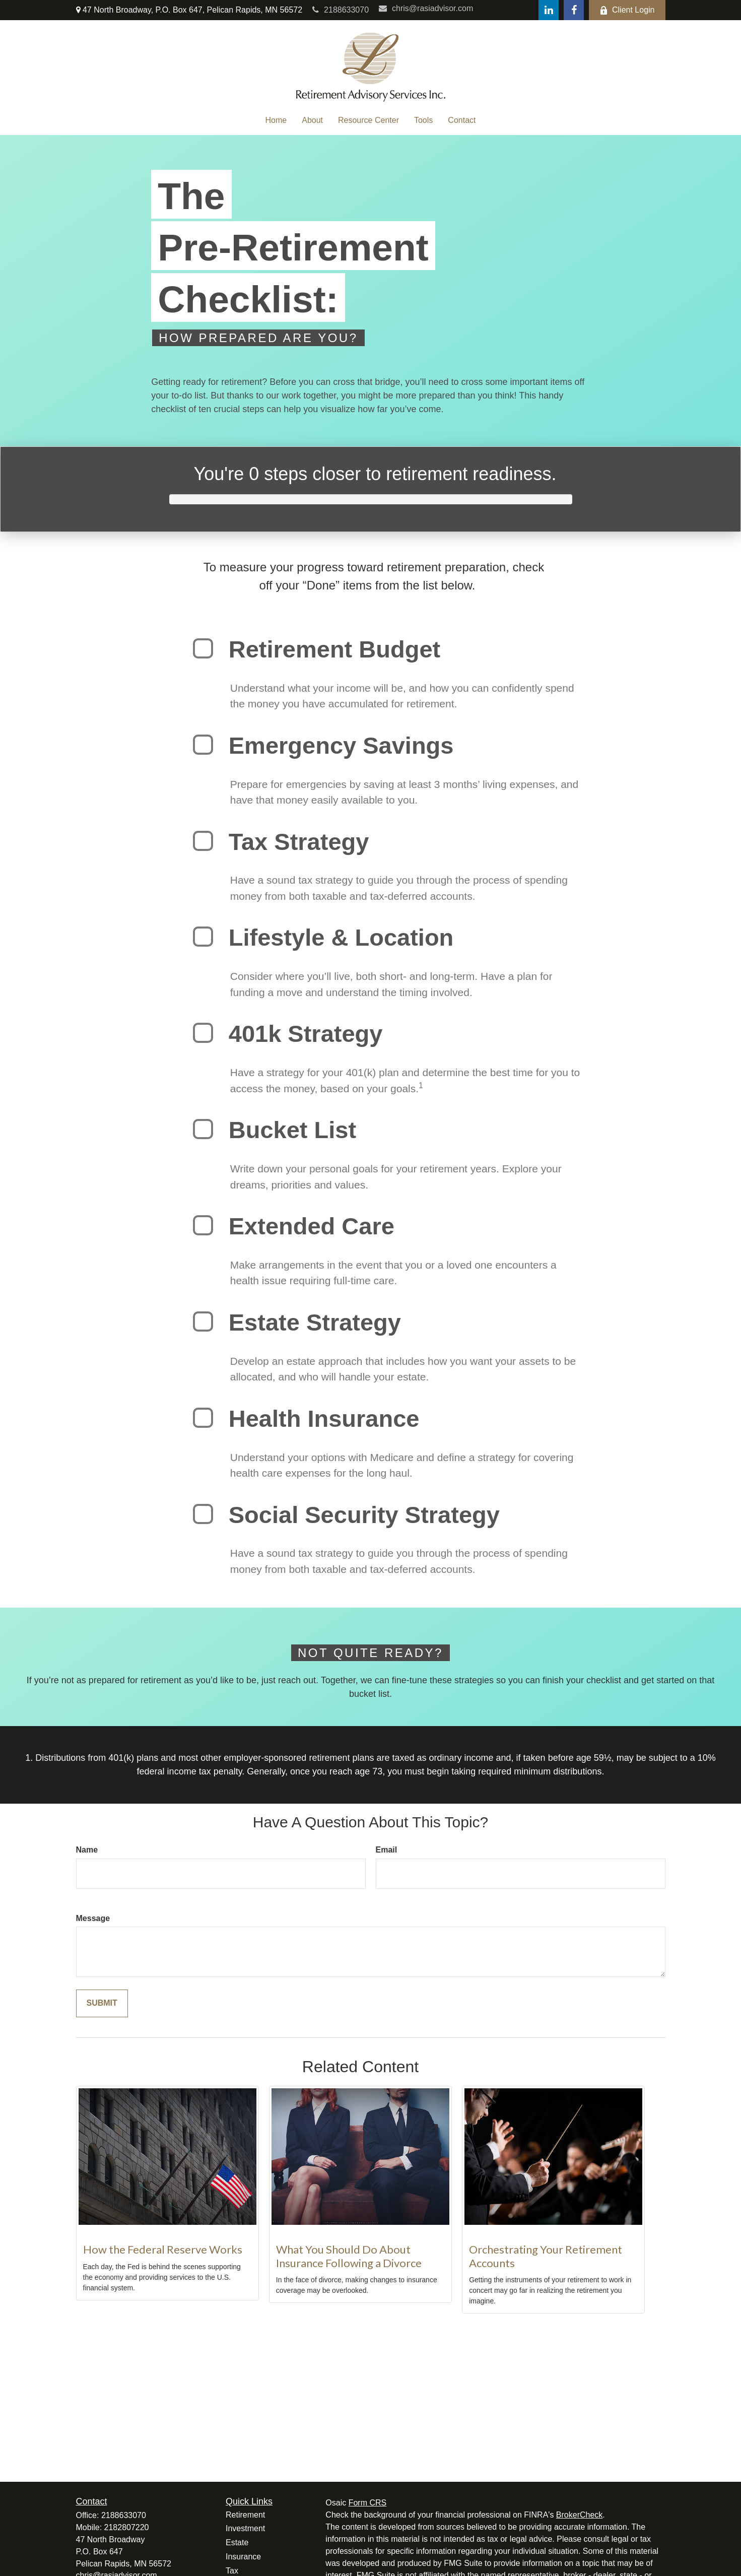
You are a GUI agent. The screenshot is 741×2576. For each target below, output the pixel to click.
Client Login (627, 10)
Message (93, 1918)
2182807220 (126, 2527)
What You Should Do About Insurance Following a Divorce (349, 2255)
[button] (276, 120)
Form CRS (368, 2502)
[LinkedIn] (548, 10)
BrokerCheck (579, 2515)
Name (87, 1849)
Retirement (245, 2515)
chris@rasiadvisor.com (426, 8)
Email (386, 1849)
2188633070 (340, 10)
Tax (232, 2570)
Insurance (243, 2556)
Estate (237, 2542)
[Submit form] (102, 2003)
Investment (245, 2528)
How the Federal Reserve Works (162, 2249)
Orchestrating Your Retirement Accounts (545, 2255)
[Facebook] (574, 10)
